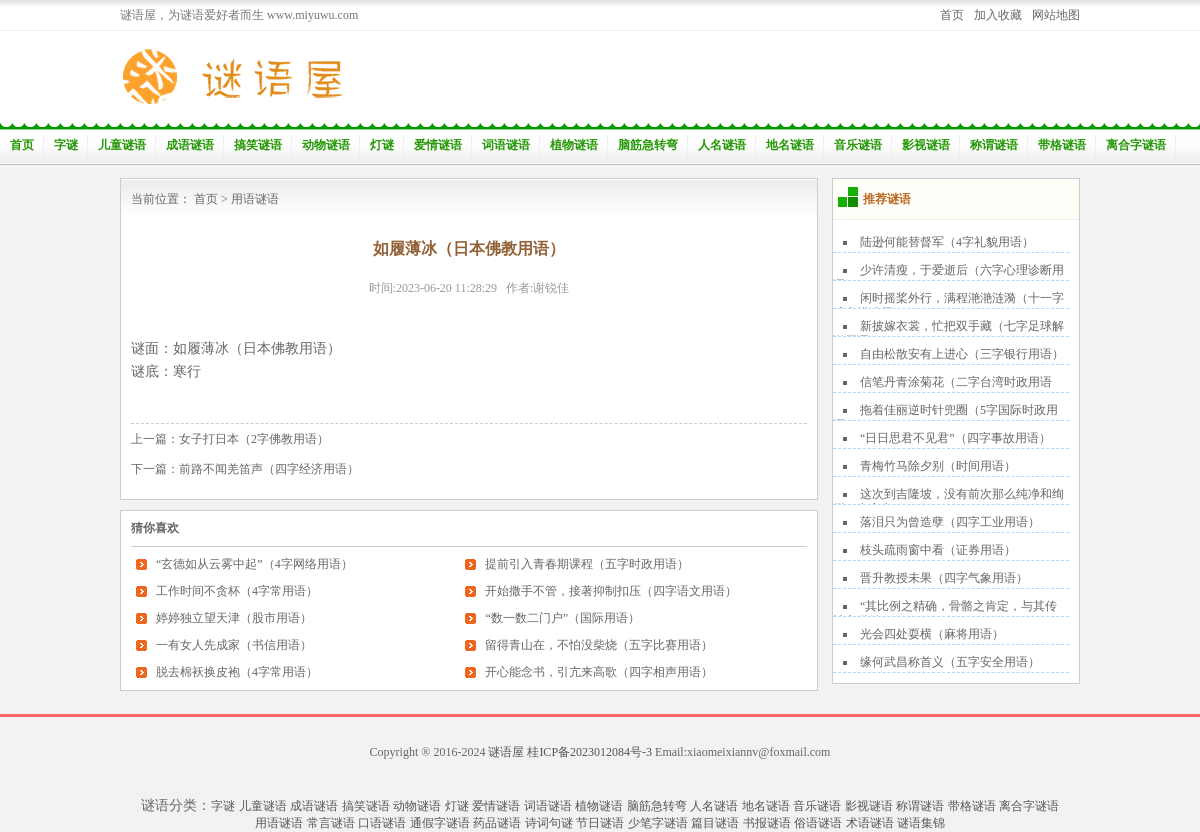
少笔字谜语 (658, 823)
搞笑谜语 (258, 145)
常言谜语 (331, 823)
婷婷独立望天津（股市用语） (234, 618)
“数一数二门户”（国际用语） (562, 618)
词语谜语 (506, 145)
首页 (952, 15)
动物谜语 (326, 145)
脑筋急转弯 (648, 145)
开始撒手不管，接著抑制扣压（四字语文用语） (611, 591)
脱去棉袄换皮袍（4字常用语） (237, 672)
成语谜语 (190, 145)
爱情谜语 (438, 145)
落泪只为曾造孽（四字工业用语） (950, 522)
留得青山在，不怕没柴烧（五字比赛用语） (599, 645)
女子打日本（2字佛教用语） (254, 439)
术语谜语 (870, 823)
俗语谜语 (818, 823)
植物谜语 (574, 145)
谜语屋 (506, 752)
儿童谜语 (122, 145)
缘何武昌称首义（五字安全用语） (950, 662)
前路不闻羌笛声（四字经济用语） (269, 469)
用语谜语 (255, 199)
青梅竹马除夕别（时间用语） (938, 466)
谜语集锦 (921, 823)
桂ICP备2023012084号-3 (589, 752)
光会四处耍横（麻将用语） (932, 634)
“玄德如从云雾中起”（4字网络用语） (254, 564)
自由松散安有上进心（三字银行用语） (962, 354)
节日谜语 (600, 823)
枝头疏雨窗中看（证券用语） (938, 550)
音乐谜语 (858, 145)
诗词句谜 (549, 823)
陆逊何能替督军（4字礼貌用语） (947, 242)
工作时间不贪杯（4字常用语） (237, 591)
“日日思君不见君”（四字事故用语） (955, 438)
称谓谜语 (994, 145)
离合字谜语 (1136, 145)
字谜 (66, 145)
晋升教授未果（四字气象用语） (944, 578)
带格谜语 (1062, 145)
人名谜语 (722, 145)
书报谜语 (767, 823)
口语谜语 (382, 823)
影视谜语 (926, 145)
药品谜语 (497, 823)
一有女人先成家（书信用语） (234, 645)
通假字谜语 (440, 823)
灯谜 (382, 145)
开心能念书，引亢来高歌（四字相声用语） (599, 672)
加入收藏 (998, 15)
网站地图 (1056, 15)
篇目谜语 (715, 823)
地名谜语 (790, 145)
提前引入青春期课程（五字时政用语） (587, 564)
